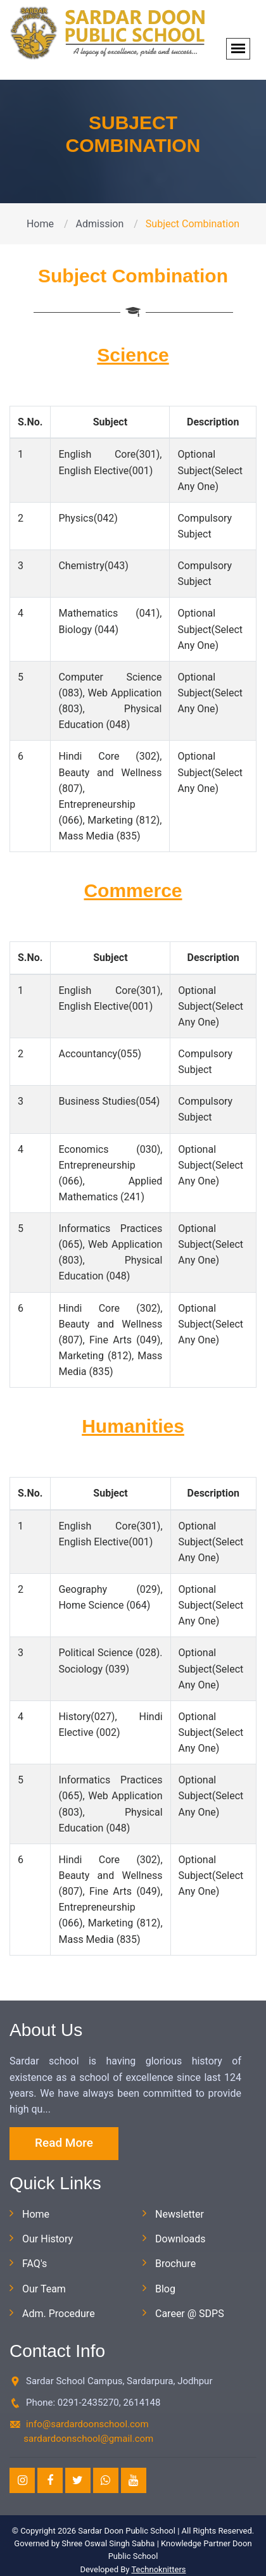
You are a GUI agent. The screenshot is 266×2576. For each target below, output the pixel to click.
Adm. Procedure (58, 2314)
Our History (47, 2239)
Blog (165, 2289)
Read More (64, 2142)
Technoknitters (158, 2569)
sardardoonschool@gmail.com (88, 2438)
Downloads (180, 2239)
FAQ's (34, 2264)
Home (40, 224)
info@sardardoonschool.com (87, 2424)
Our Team (44, 2289)
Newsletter (179, 2214)
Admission (100, 224)
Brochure (175, 2264)
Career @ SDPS (189, 2314)
